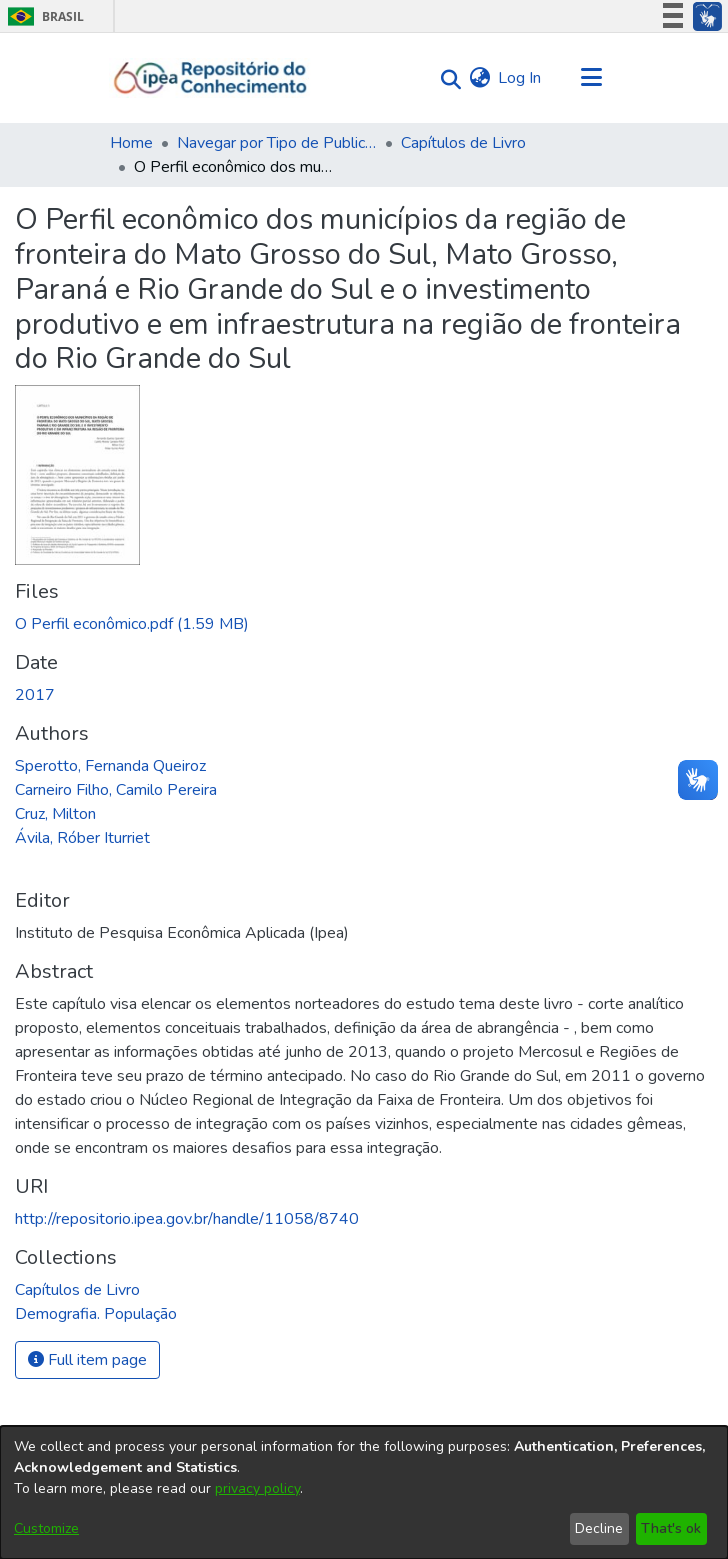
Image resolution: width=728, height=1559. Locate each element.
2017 (35, 695)
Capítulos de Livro (463, 143)
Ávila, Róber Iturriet (82, 838)
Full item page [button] (87, 1360)
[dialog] (364, 1492)
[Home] (210, 78)
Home (131, 143)
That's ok (671, 1528)
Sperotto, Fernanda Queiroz (110, 766)
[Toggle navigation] (591, 78)
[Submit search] (445, 78)
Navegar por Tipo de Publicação (277, 143)
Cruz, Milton (55, 814)
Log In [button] (520, 78)
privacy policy (257, 1488)
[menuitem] (479, 78)
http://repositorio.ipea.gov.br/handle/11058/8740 (187, 1219)
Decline (599, 1528)
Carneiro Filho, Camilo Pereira (116, 790)
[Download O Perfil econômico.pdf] (132, 624)
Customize (46, 1528)
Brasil (42, 16)
